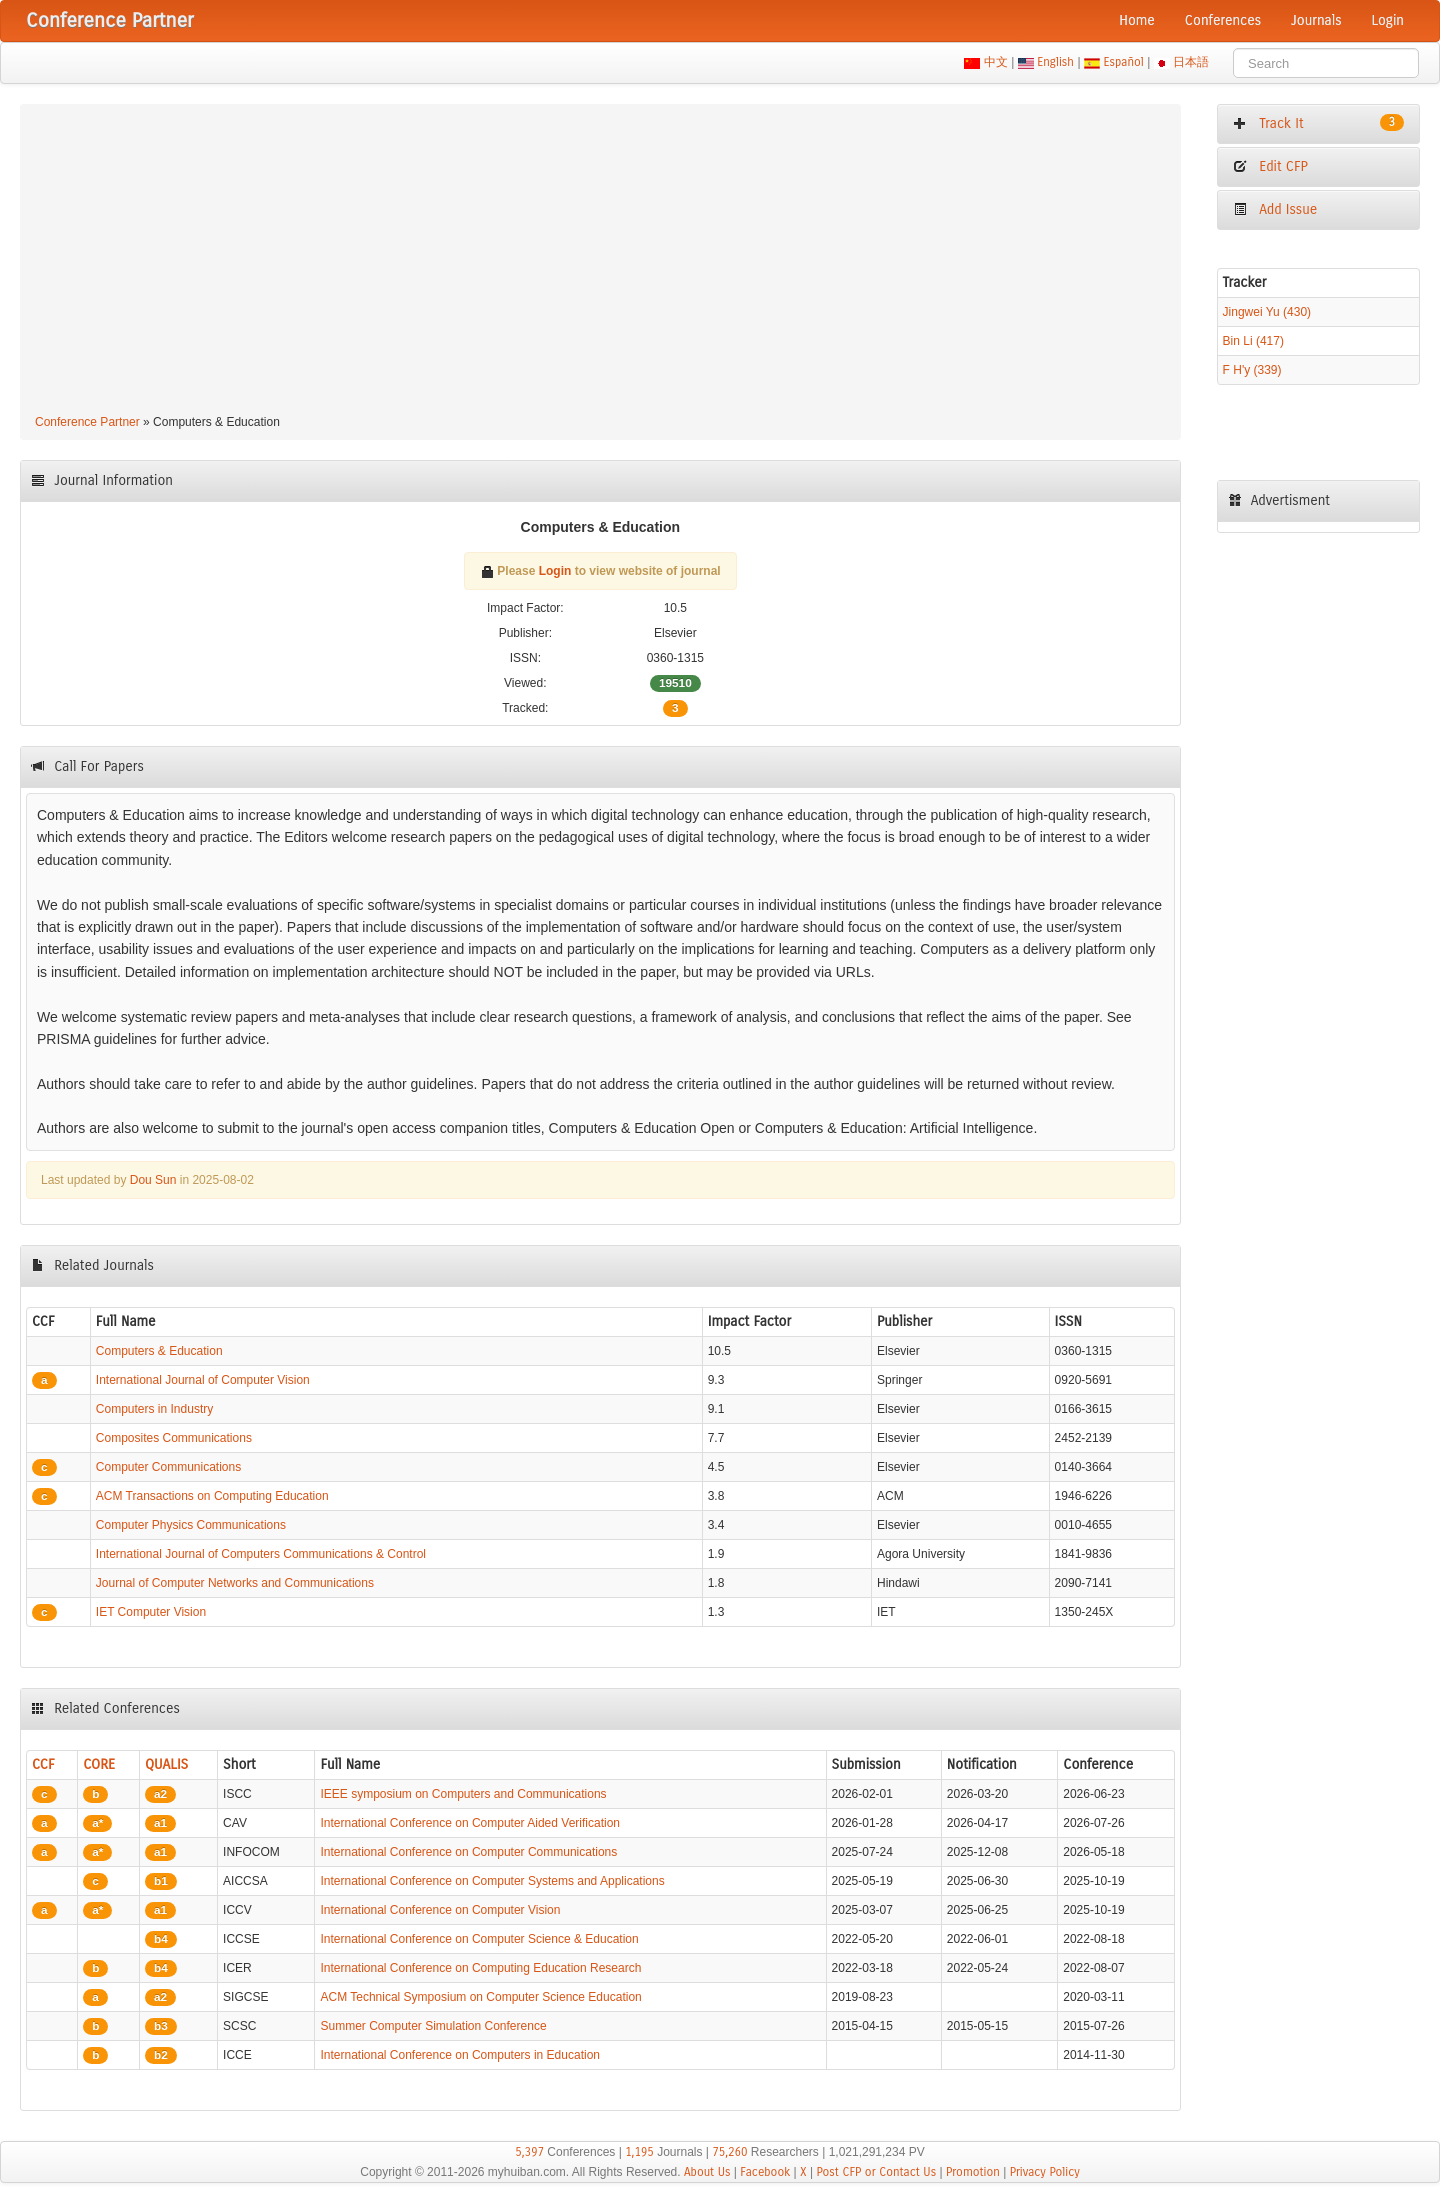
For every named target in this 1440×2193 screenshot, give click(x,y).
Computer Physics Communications (191, 1525)
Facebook (765, 2172)
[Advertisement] (600, 262)
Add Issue (1275, 209)
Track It (1318, 123)
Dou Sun (153, 1180)
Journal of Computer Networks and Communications (235, 1583)
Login (1388, 20)
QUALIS (166, 1764)
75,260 (729, 2152)
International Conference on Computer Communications (468, 1852)
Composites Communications (174, 1438)
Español (1123, 62)
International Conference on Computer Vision (440, 1910)
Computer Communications (168, 1467)
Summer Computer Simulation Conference (433, 2026)
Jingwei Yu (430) (1267, 312)
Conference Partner (87, 422)
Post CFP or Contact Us (876, 2172)
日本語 (1191, 62)
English (1056, 62)
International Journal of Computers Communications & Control (261, 1554)
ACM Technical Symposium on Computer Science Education (480, 1997)
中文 (995, 62)
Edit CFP (1270, 166)
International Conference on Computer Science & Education (479, 1939)
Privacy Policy (1045, 2172)
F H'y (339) (1252, 370)
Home (1137, 20)
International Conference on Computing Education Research (480, 1968)
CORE (99, 1764)
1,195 (639, 2152)
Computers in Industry (154, 1409)
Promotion (973, 2172)
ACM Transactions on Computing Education (212, 1496)
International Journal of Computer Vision (203, 1380)
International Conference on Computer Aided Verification (470, 1823)
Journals (1316, 20)
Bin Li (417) (1253, 341)
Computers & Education (159, 1351)
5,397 (529, 2152)
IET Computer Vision (151, 1612)
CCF (43, 1764)
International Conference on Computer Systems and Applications (492, 1881)
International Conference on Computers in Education (460, 2055)
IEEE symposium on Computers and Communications (463, 1794)
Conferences (1223, 20)
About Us (707, 2172)
